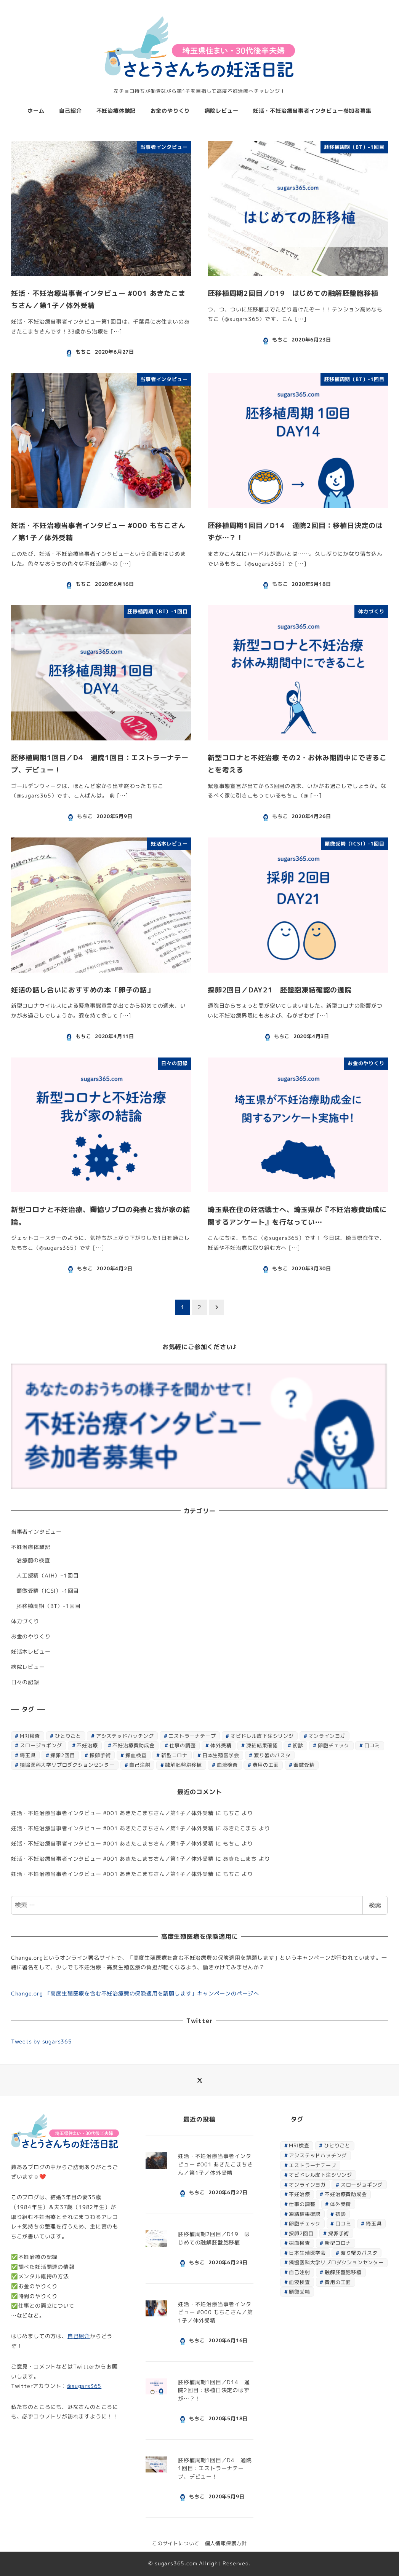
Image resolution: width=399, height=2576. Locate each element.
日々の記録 (25, 1682)
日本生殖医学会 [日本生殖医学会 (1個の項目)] (220, 1755)
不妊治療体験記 (31, 1547)
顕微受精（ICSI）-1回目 (47, 1591)
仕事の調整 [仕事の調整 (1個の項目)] (183, 1745)
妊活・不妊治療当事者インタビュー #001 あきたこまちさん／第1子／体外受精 (112, 1813)
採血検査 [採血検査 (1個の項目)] (135, 1755)
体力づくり (25, 1621)
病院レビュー (28, 1667)
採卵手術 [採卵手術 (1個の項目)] (100, 1755)
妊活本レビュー (31, 1652)
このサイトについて (175, 2543)
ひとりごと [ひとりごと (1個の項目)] (68, 1735)
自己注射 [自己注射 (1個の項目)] (139, 1764)
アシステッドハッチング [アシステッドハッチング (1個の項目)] (125, 1735)
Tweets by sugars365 (41, 2041)
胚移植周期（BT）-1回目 (48, 1606)
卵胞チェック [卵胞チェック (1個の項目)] (333, 1745)
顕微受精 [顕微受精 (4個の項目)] (303, 1764)
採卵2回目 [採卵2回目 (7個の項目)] (62, 1755)
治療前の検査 (33, 1560)
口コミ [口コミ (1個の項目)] (372, 1745)
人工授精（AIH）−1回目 (47, 1575)
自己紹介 (78, 2336)
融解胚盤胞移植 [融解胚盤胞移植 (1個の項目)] (183, 1764)
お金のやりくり (31, 1636)
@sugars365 (84, 2386)
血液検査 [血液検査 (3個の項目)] (227, 1764)
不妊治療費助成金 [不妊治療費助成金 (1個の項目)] (133, 1745)
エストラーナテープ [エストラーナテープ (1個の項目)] (192, 1735)
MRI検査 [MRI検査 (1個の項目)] (30, 1735)
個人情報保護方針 (226, 2543)
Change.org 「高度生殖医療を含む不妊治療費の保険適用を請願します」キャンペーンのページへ (135, 1993)
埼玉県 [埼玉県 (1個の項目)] (27, 1755)
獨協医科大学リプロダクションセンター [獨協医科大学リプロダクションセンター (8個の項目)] (67, 1764)
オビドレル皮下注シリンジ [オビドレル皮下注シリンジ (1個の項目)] (262, 1735)
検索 (375, 1905)
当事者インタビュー (36, 1532)
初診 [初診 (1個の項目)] (298, 1745)
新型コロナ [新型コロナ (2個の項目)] (174, 1755)
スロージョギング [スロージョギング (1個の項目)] (41, 1745)
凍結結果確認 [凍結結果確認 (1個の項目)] (262, 1745)
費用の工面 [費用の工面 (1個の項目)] (266, 1764)
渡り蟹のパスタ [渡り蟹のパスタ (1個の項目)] (272, 1755)
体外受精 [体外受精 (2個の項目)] (220, 1745)
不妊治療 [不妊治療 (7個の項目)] (87, 1745)
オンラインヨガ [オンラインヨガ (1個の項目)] (327, 1735)
